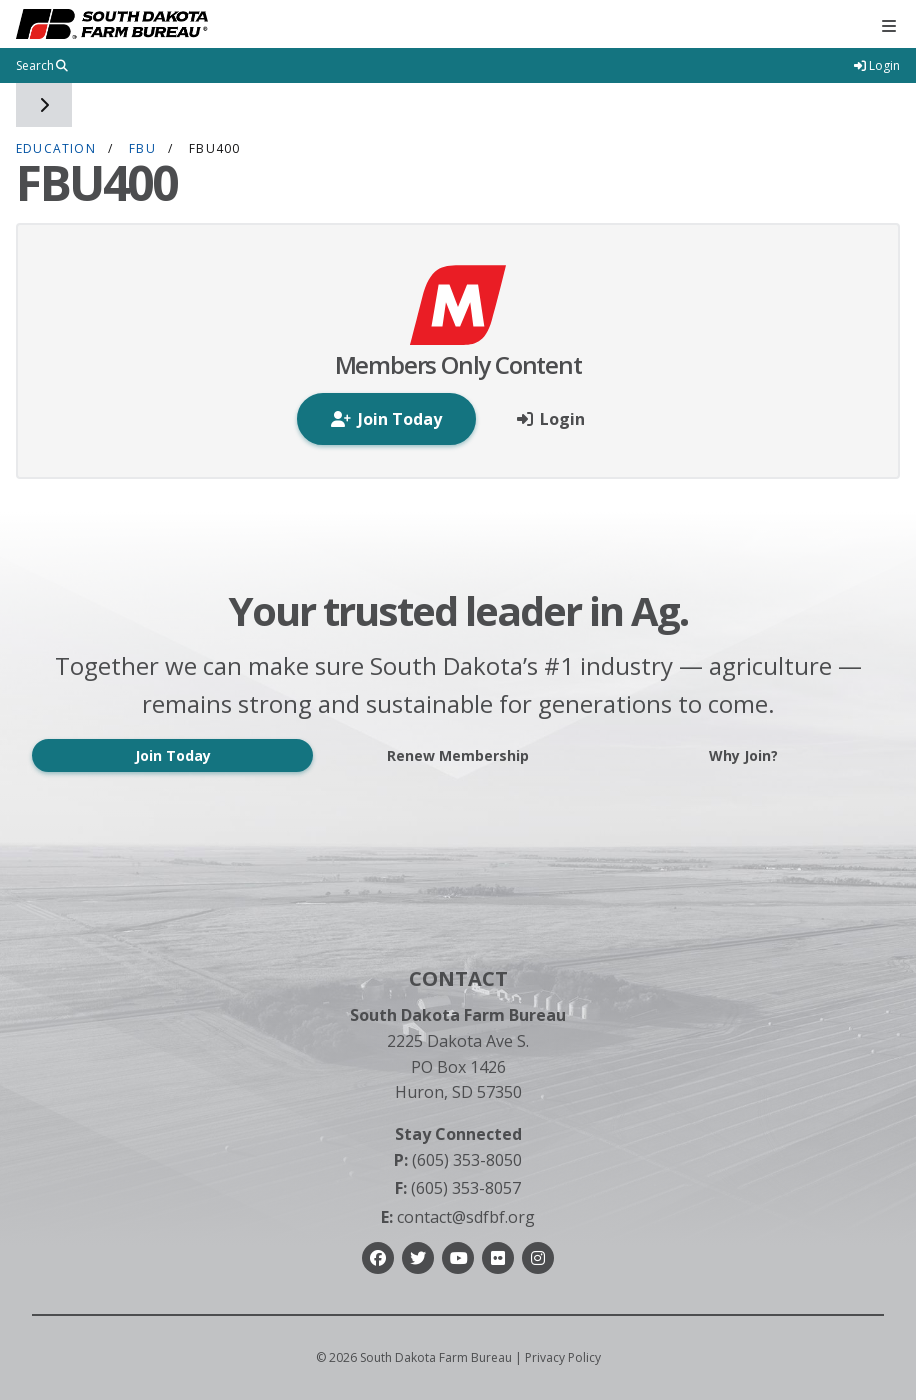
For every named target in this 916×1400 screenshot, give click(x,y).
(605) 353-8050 (458, 1160)
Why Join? (743, 755)
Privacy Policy (563, 1357)
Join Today (173, 755)
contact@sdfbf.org (458, 1217)
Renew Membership (458, 755)
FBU (142, 148)
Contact (458, 978)
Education (56, 148)
